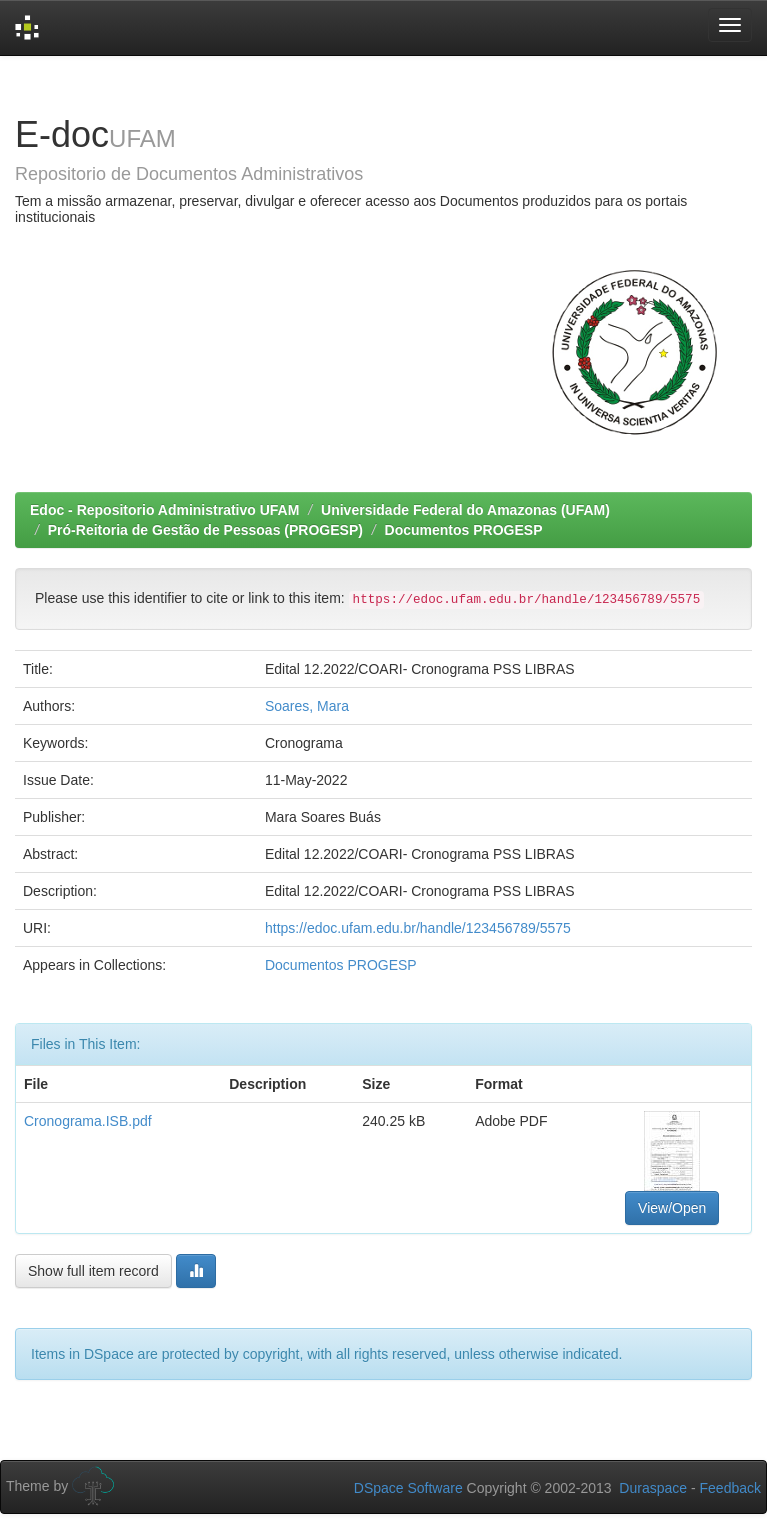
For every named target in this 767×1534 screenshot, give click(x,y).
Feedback (730, 1488)
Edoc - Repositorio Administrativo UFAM (164, 510)
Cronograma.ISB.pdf (88, 1121)
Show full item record (93, 1271)
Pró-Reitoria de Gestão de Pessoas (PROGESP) (205, 530)
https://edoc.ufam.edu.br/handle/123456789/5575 (418, 928)
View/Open (672, 1208)
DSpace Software (408, 1488)
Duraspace (653, 1488)
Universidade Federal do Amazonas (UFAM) (465, 510)
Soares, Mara (307, 706)
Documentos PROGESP (464, 530)
